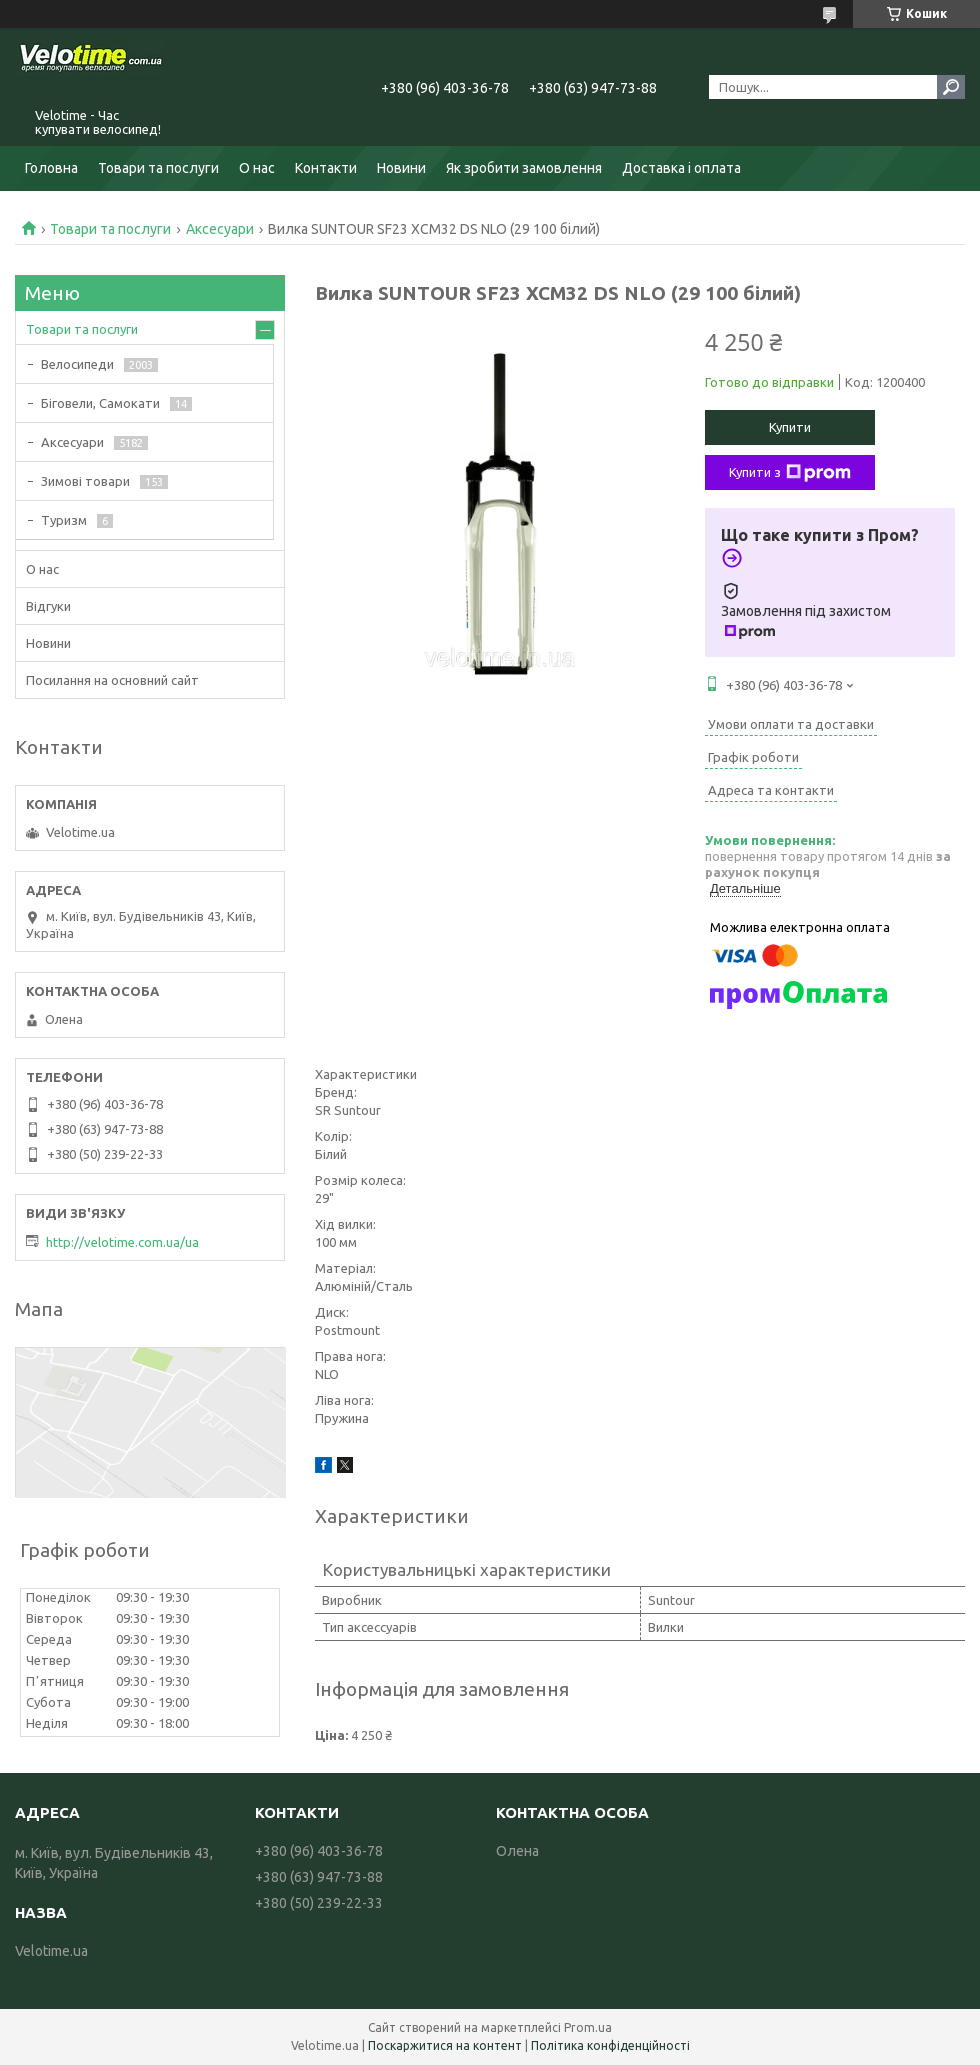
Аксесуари (220, 229)
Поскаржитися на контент (445, 2045)
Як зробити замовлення (524, 168)
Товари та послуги (158, 168)
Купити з (790, 473)
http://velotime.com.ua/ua (122, 1242)
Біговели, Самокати (100, 403)
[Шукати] (951, 87)
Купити (790, 427)
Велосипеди (77, 364)
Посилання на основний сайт (112, 680)
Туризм (64, 520)
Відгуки (48, 606)
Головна (51, 168)
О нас (257, 168)
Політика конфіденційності (610, 2045)
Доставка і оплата (681, 168)
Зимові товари (85, 481)
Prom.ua (588, 2027)
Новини (401, 168)
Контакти (326, 168)
